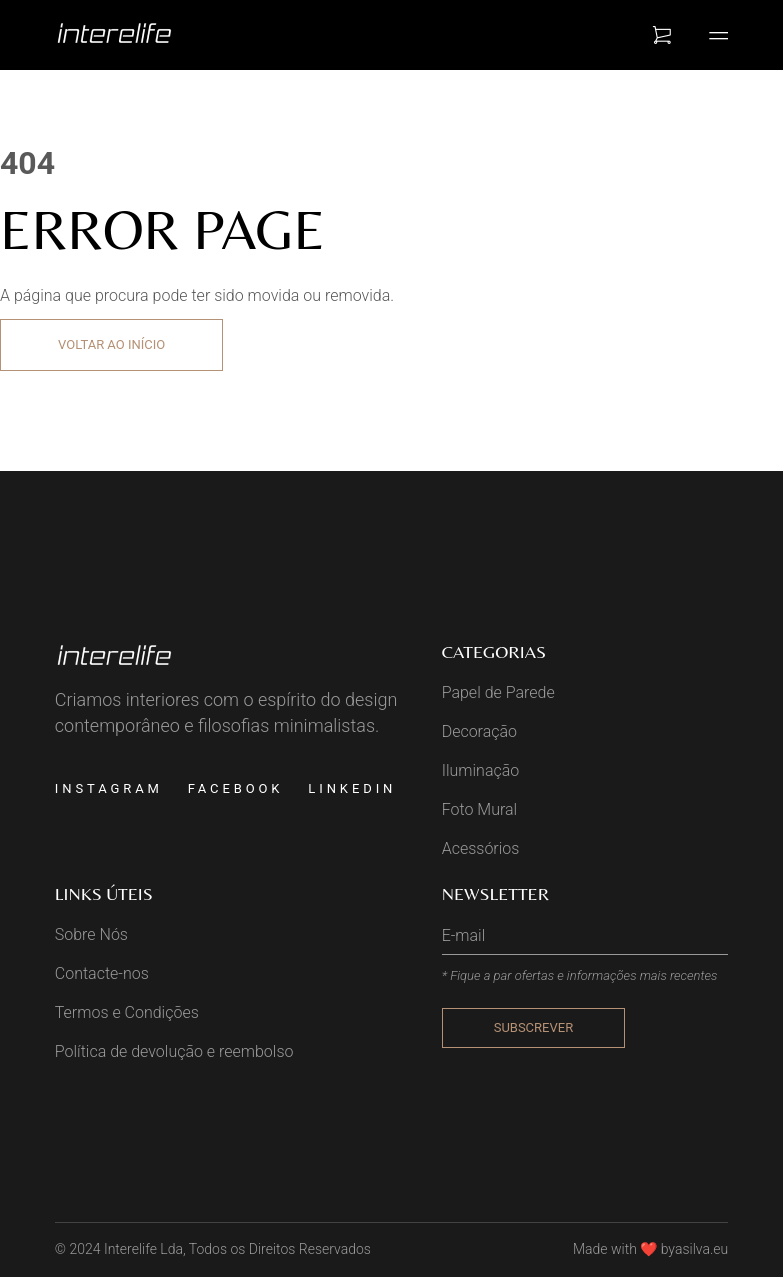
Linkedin (352, 788)
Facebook (236, 788)
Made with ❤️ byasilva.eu (650, 1249)
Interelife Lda (143, 1249)
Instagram (109, 788)
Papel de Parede (498, 692)
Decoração (479, 731)
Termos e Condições (127, 1012)
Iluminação (481, 770)
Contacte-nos (102, 973)
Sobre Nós (91, 934)
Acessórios (481, 848)
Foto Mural (480, 809)
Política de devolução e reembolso (174, 1051)
